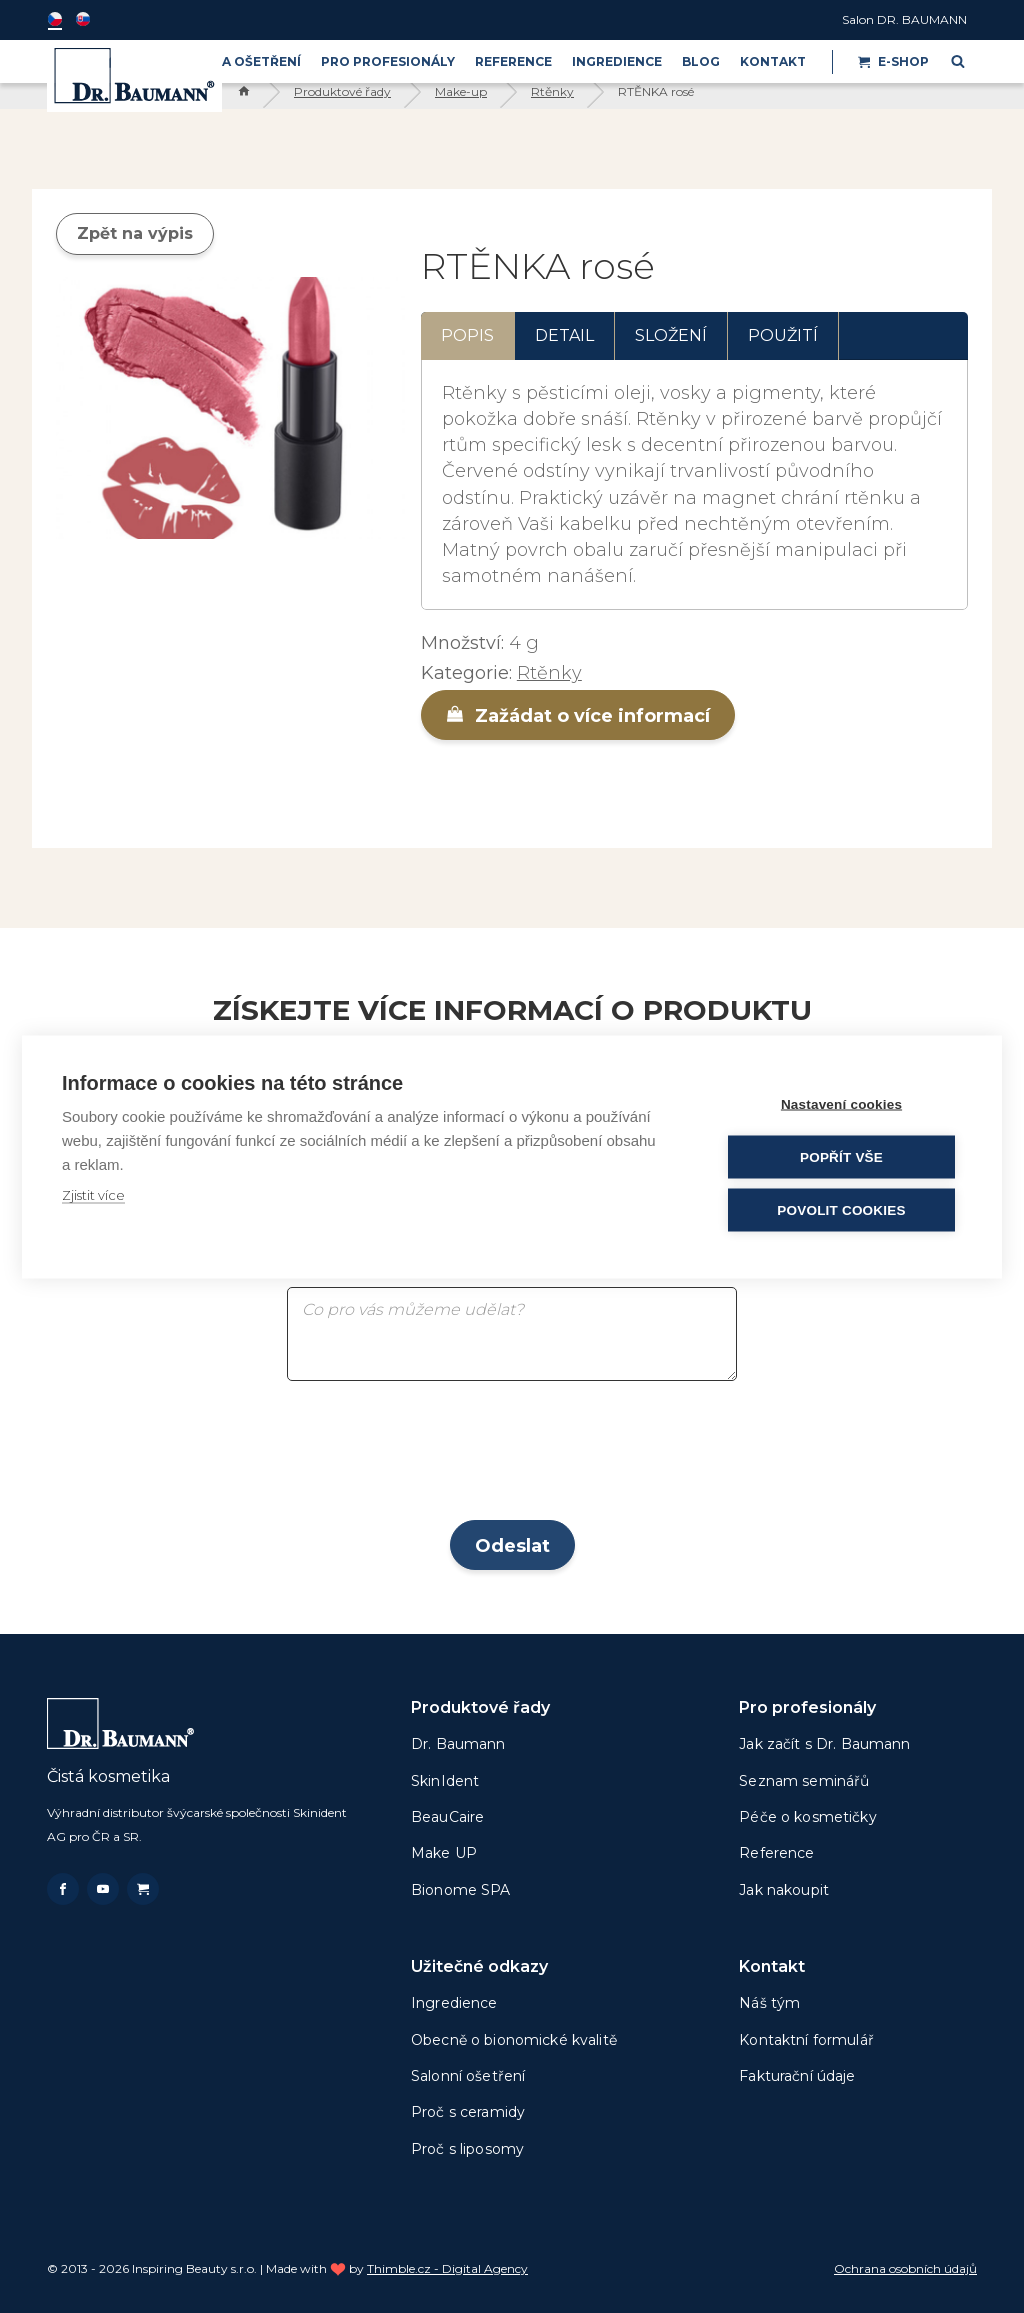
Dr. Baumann (458, 1744)
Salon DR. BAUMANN (904, 19)
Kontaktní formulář (806, 2040)
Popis (467, 335)
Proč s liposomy (467, 2149)
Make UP (444, 1853)
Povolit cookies (841, 1209)
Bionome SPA (461, 1890)
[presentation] (512, 1457)
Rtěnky (552, 91)
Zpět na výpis (135, 233)
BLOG (701, 61)
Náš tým (769, 2003)
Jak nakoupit (784, 1890)
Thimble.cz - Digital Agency (447, 2268)
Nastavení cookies (841, 1103)
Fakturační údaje (797, 2076)
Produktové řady (342, 91)
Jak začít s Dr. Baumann (824, 1744)
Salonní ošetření (468, 2076)
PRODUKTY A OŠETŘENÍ (222, 61)
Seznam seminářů (804, 1781)
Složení (671, 335)
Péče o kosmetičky (807, 1817)
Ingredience (617, 61)
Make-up (461, 91)
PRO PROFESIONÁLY (388, 61)
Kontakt (773, 61)
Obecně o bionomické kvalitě (514, 2040)
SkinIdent (445, 1781)
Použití (783, 335)
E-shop (893, 61)
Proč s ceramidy (468, 2112)
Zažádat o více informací (578, 716)
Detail (564, 335)
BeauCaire (447, 1817)
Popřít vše (841, 1156)
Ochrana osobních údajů (905, 2268)
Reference (513, 61)
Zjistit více (93, 1194)
